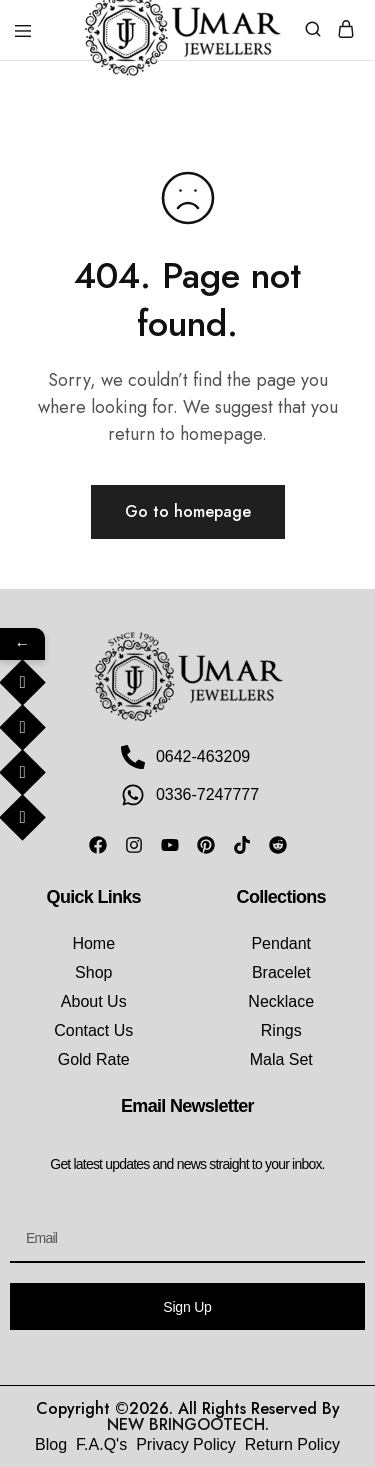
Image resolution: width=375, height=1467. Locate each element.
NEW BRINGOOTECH (186, 1424)
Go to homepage (188, 511)
